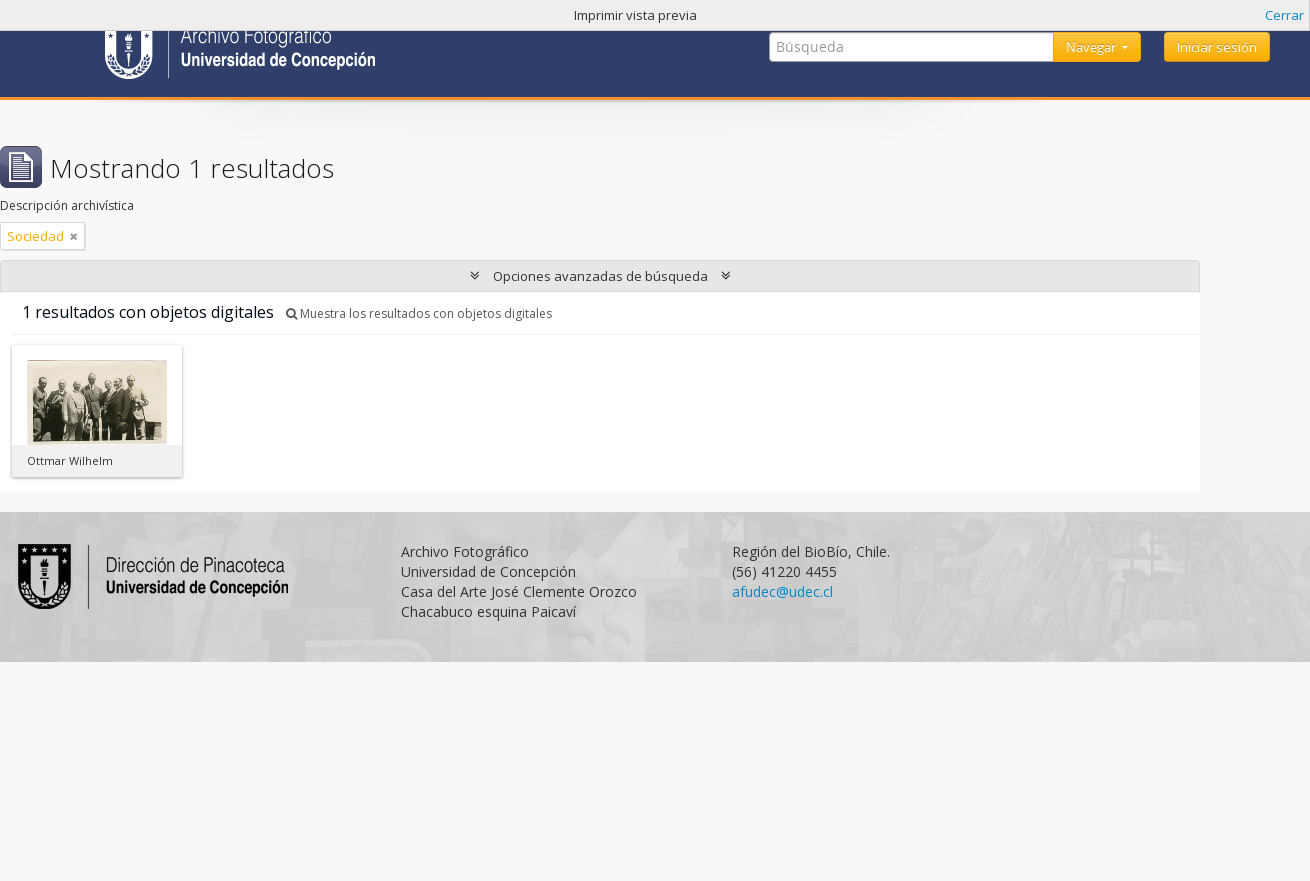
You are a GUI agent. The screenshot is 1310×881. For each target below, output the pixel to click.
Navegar (1092, 47)
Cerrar (1284, 15)
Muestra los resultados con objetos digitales (419, 313)
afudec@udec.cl (782, 591)
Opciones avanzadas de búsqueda (600, 276)
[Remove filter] (74, 236)
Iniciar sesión (1217, 47)
